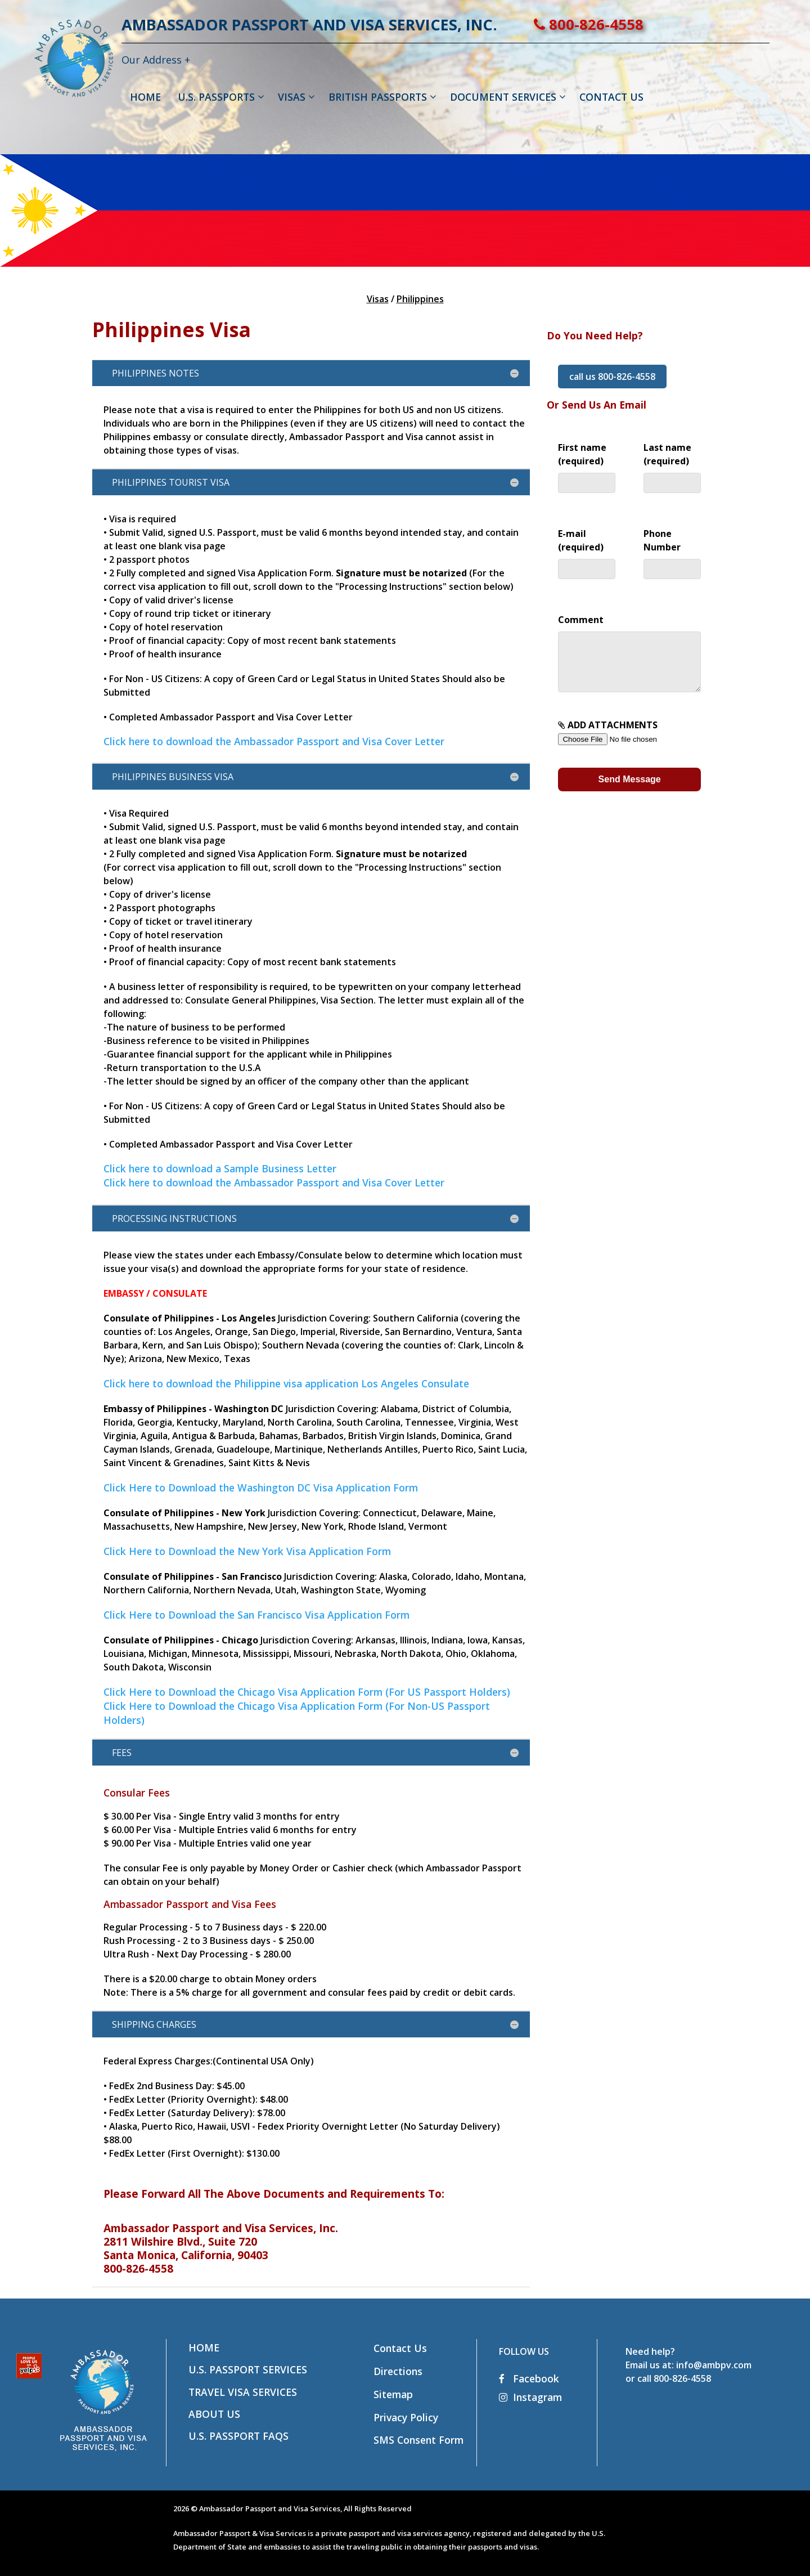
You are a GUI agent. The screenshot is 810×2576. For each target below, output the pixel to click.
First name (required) (586, 465)
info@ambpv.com (714, 2365)
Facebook (529, 2378)
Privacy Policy (406, 2417)
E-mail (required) (586, 551)
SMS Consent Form (419, 2440)
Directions (398, 2371)
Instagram (530, 2397)
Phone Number (672, 551)
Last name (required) (672, 465)
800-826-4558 (629, 24)
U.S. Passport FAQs (238, 2436)
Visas (378, 299)
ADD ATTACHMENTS (629, 743)
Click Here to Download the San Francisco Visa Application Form (257, 1614)
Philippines (420, 299)
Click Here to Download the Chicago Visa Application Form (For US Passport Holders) (307, 1692)
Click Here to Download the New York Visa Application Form (247, 1551)
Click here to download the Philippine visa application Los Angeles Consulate (286, 1383)
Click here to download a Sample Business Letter (220, 1168)
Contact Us (400, 2348)
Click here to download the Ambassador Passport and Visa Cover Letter (274, 741)
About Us (214, 2414)
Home (203, 2347)
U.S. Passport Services (247, 2369)
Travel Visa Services (242, 2392)
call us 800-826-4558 (612, 376)
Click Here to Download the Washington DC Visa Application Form (261, 1487)
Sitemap (393, 2394)
